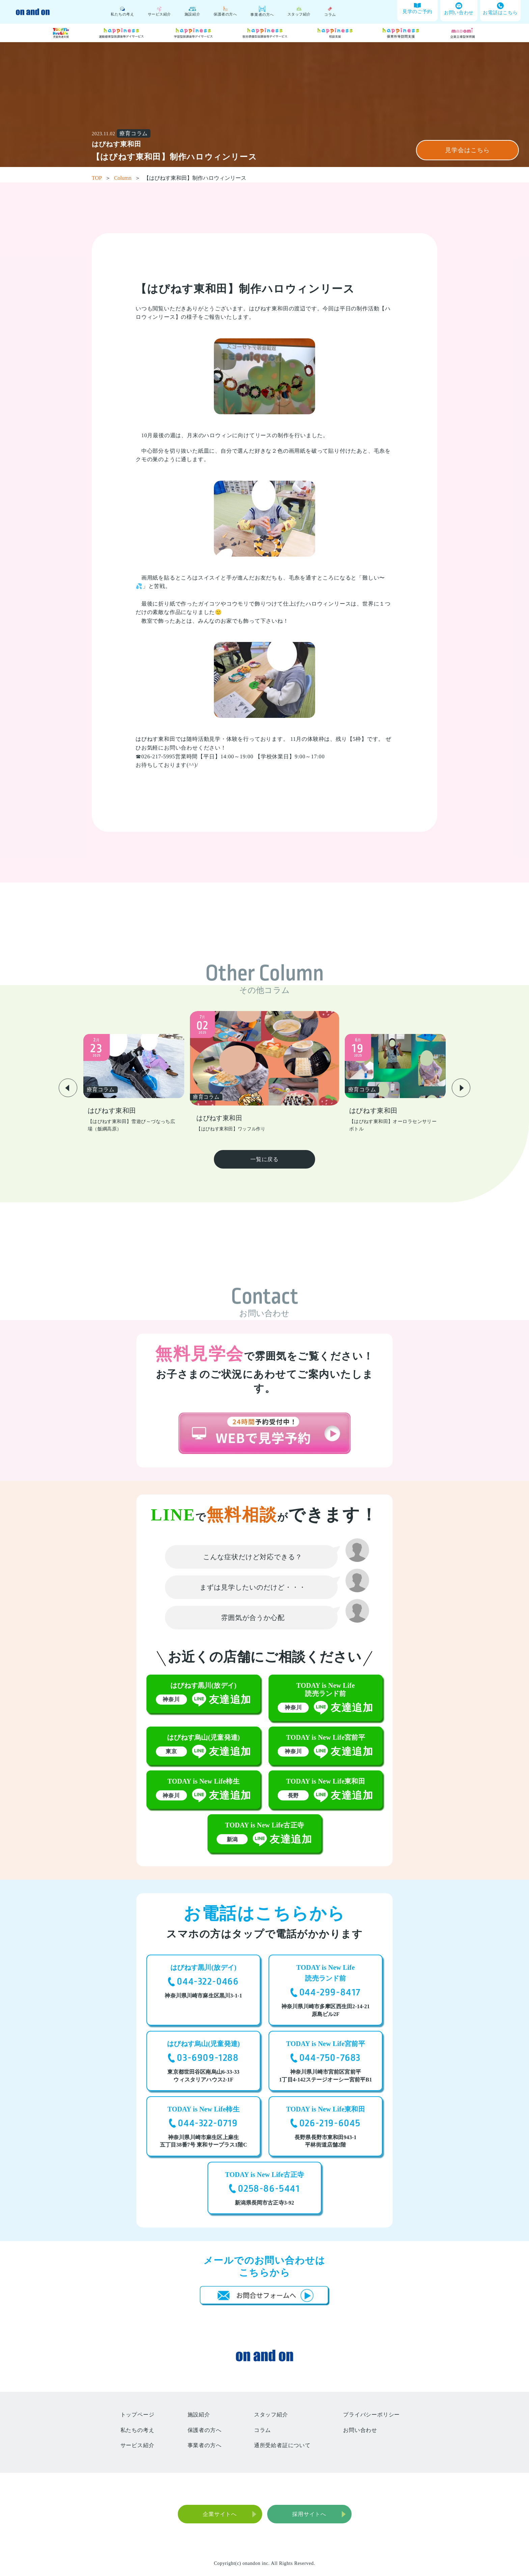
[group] (133, 1083)
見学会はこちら (467, 150)
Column (127, 178)
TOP (101, 178)
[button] (68, 1088)
